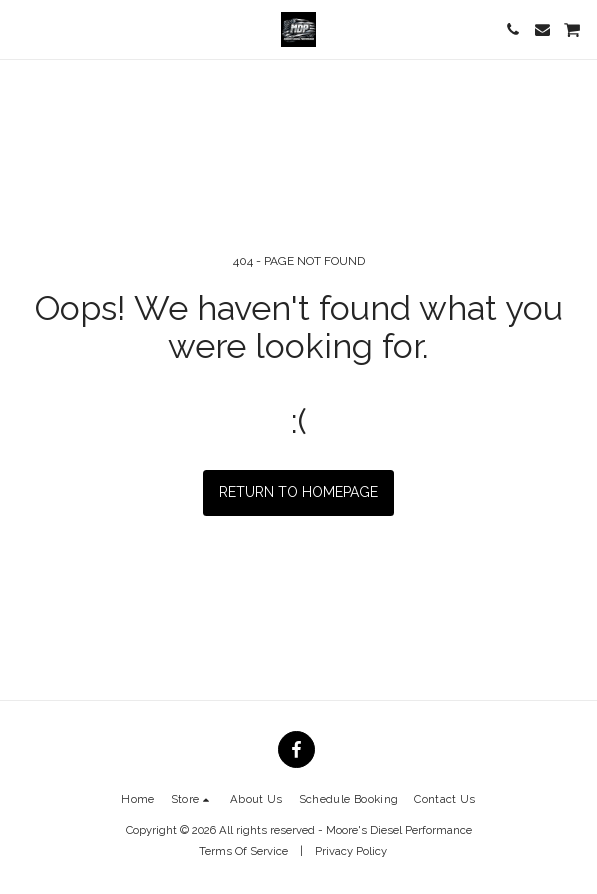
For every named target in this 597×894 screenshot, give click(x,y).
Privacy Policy (351, 851)
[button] (22, 29)
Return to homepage (298, 492)
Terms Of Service (243, 851)
